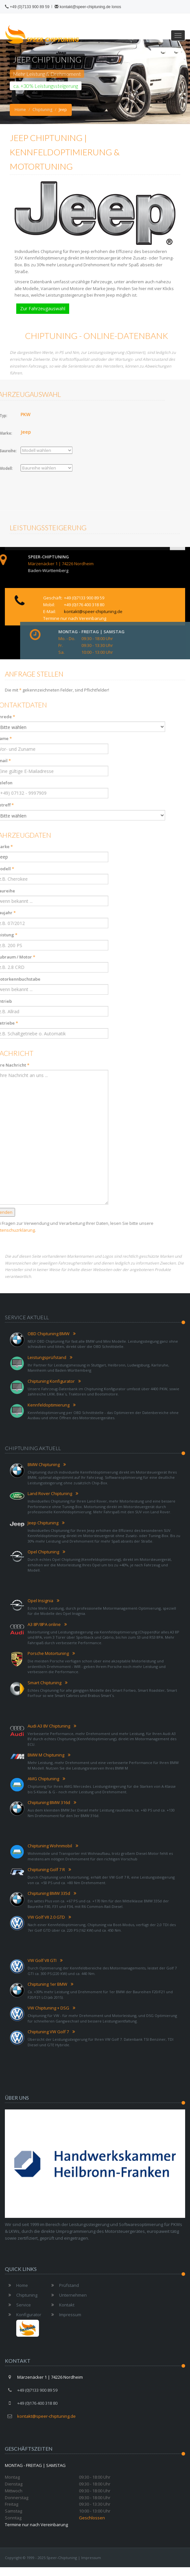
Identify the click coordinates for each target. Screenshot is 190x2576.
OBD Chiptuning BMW (49, 1334)
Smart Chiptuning (44, 1683)
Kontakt (61, 2305)
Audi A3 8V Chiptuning (49, 1726)
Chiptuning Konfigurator (51, 1381)
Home (20, 109)
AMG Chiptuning (43, 1779)
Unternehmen (67, 2295)
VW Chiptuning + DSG (48, 2008)
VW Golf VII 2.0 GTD (46, 1917)
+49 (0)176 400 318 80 (84, 629)
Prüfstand (63, 2285)
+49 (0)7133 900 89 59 (29, 7)
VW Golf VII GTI (42, 1960)
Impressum (64, 2314)
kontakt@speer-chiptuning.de (82, 7)
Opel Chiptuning (43, 1552)
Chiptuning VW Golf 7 (48, 2032)
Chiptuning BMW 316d (49, 1802)
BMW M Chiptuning (46, 1755)
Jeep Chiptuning (43, 1523)
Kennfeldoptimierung (49, 1405)
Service (18, 2305)
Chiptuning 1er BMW (47, 1984)
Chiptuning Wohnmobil (50, 1846)
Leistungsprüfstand (47, 1357)
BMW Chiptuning (44, 1464)
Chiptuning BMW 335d (49, 1893)
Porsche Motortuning (48, 1653)
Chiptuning (42, 109)
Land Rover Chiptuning (50, 1493)
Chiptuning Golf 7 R (46, 1869)
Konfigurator (23, 2314)
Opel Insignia (40, 1600)
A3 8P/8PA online (44, 1624)
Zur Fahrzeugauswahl (44, 306)
